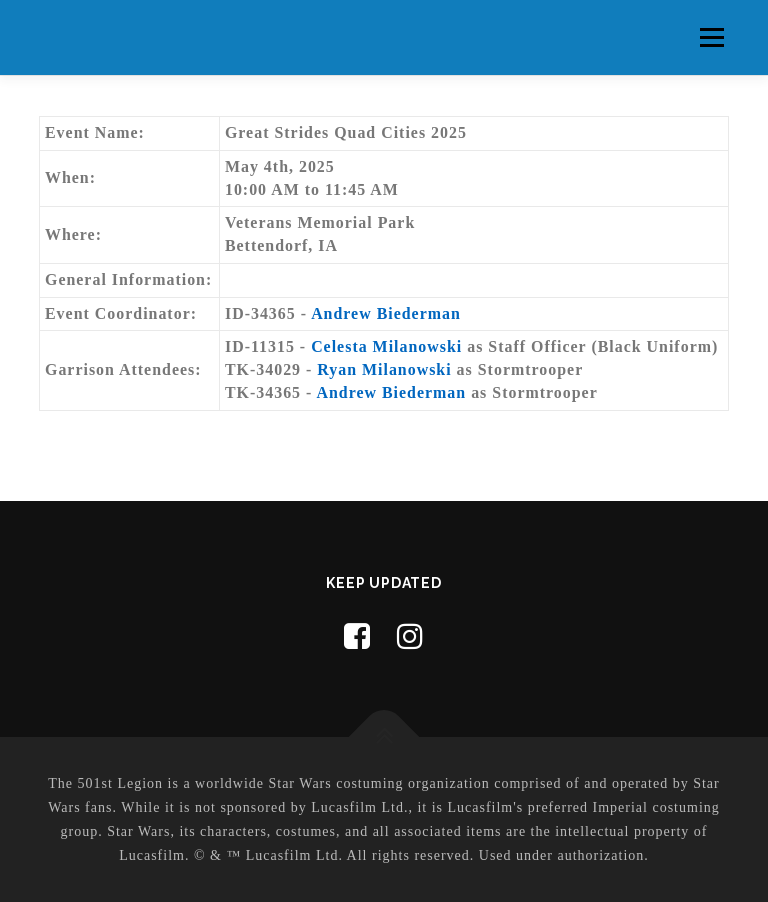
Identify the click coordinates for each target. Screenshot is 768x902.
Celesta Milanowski (386, 346)
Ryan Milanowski (384, 369)
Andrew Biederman (386, 313)
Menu (711, 37)
